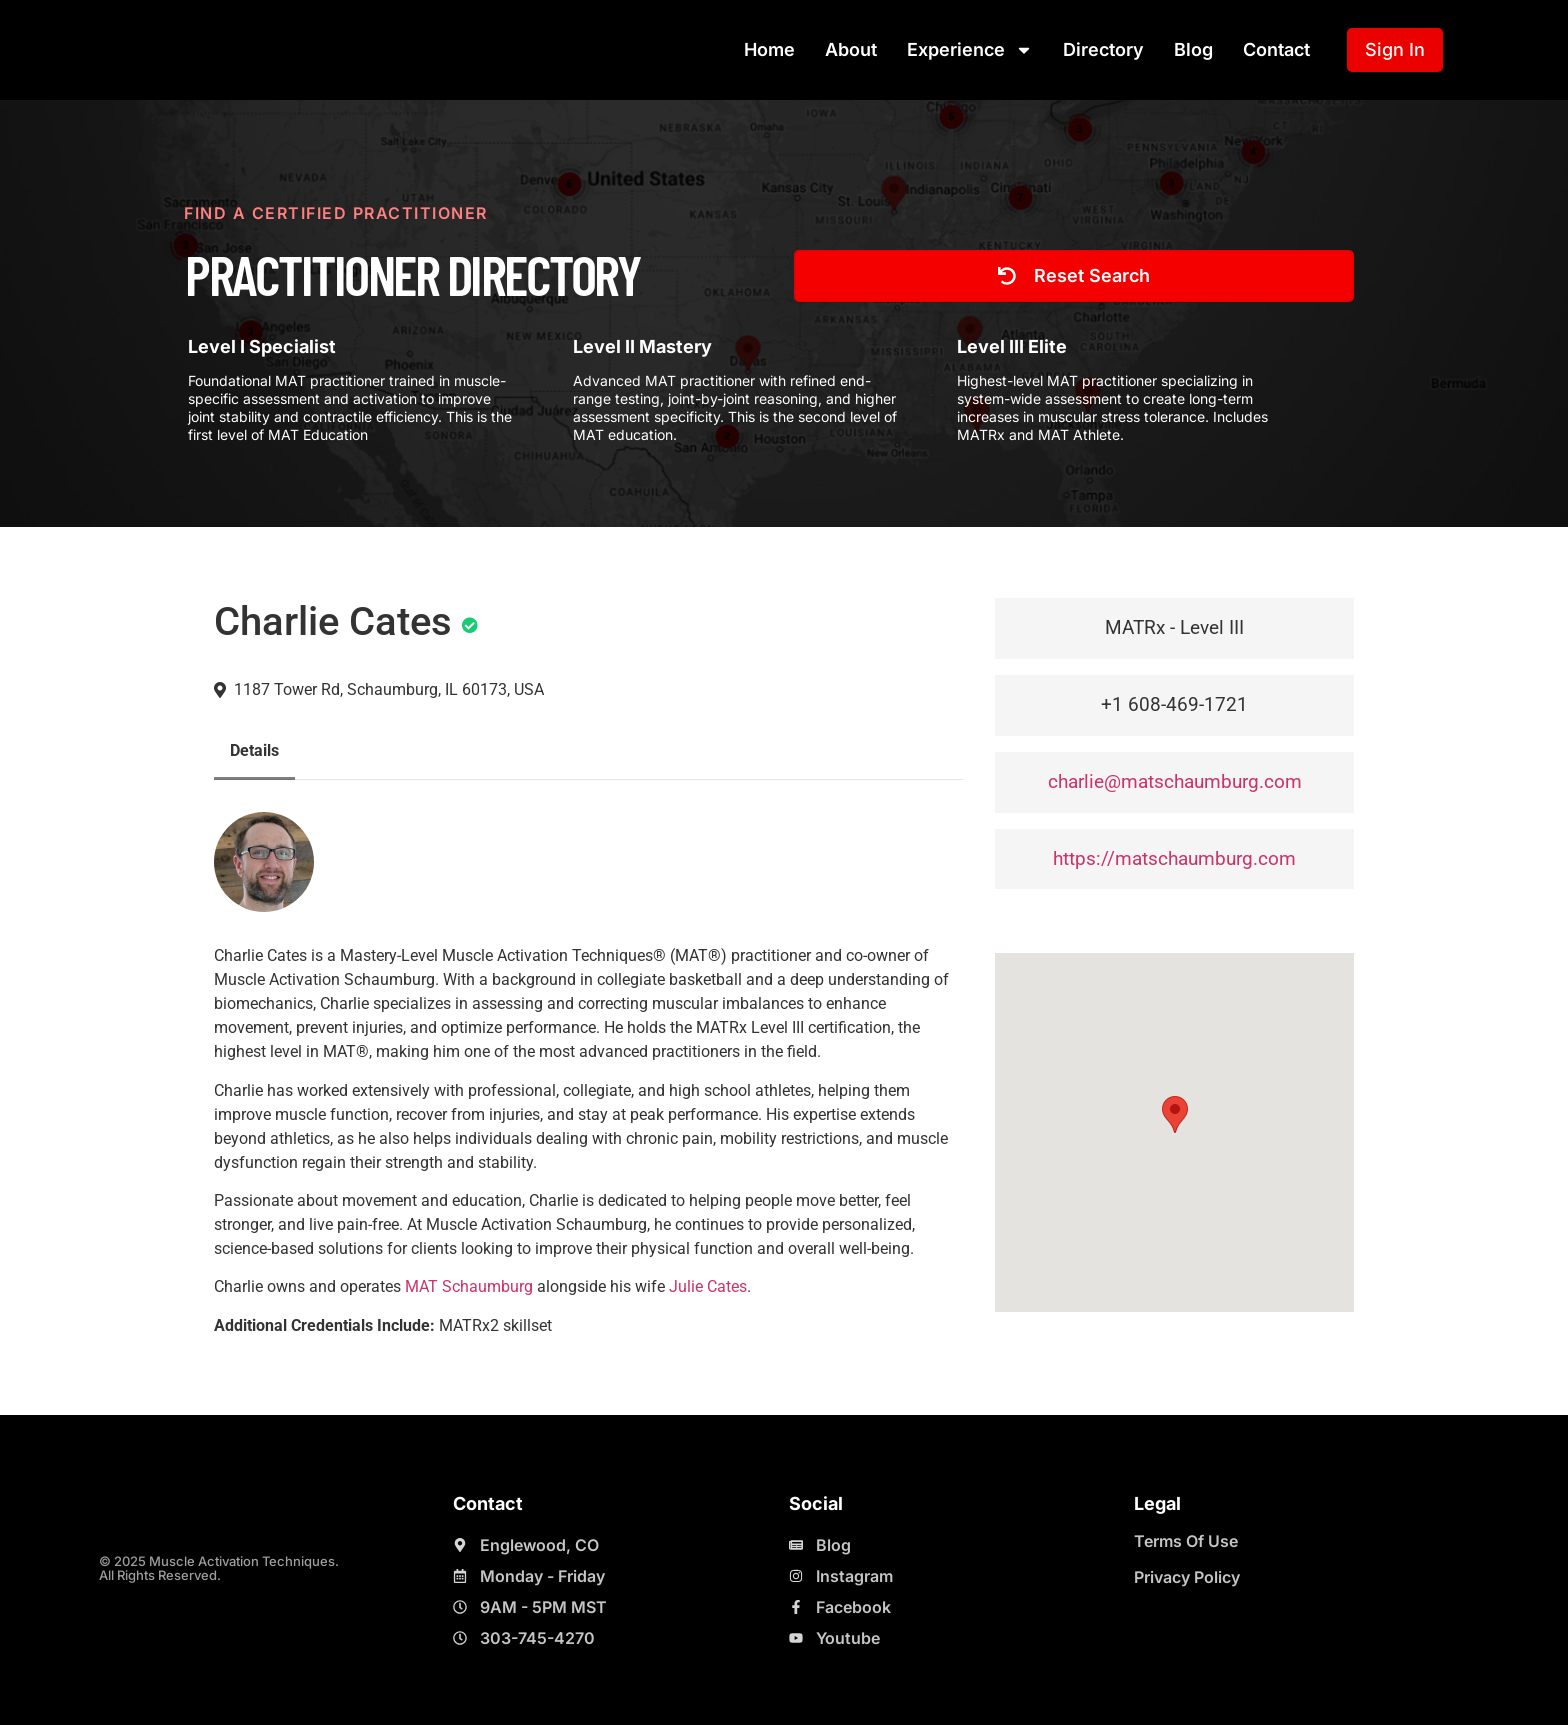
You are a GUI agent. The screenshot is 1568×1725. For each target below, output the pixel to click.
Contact (1276, 49)
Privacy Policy (1187, 1577)
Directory (1103, 49)
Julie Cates (708, 1286)
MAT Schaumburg (469, 1286)
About (851, 49)
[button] (1175, 1114)
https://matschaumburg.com (1174, 858)
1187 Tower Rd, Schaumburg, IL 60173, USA (389, 689)
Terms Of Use (1186, 1541)
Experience (970, 50)
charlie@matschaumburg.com (1175, 781)
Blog (1193, 49)
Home (769, 49)
